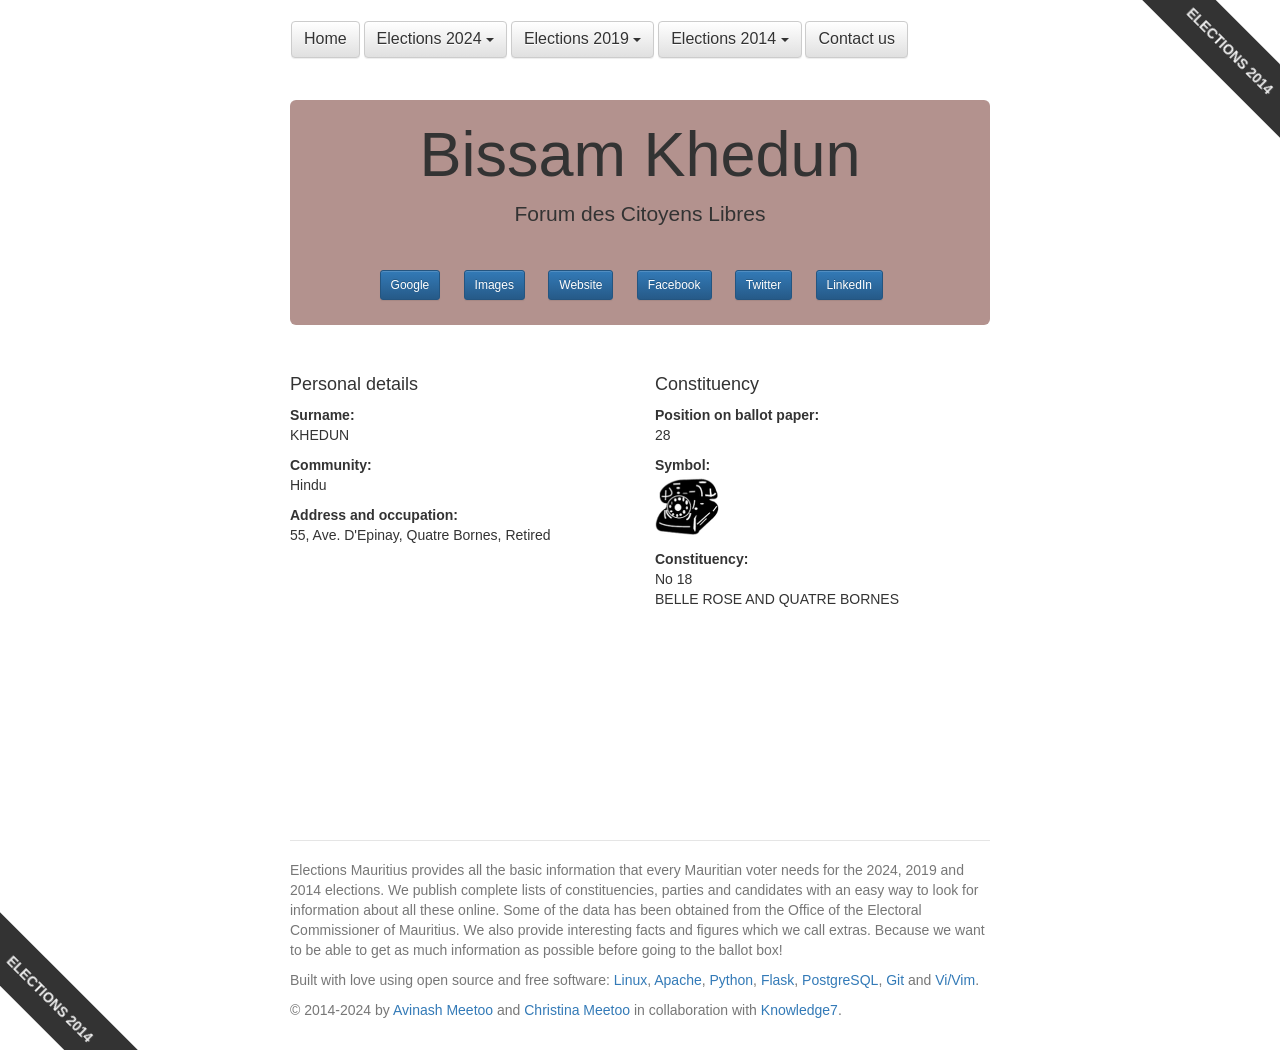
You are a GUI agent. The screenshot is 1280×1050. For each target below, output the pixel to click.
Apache (677, 980)
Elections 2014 (729, 38)
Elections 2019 (582, 38)
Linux (630, 980)
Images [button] (494, 285)
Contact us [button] (856, 38)
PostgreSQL (840, 980)
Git (895, 980)
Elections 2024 (435, 38)
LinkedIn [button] (849, 285)
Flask (777, 980)
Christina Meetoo (577, 1010)
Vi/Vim (955, 980)
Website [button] (580, 285)
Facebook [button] (674, 285)
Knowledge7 (799, 1010)
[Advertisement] (450, 709)
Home (325, 38)
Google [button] (410, 285)
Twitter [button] (763, 285)
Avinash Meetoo (443, 1010)
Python (732, 980)
